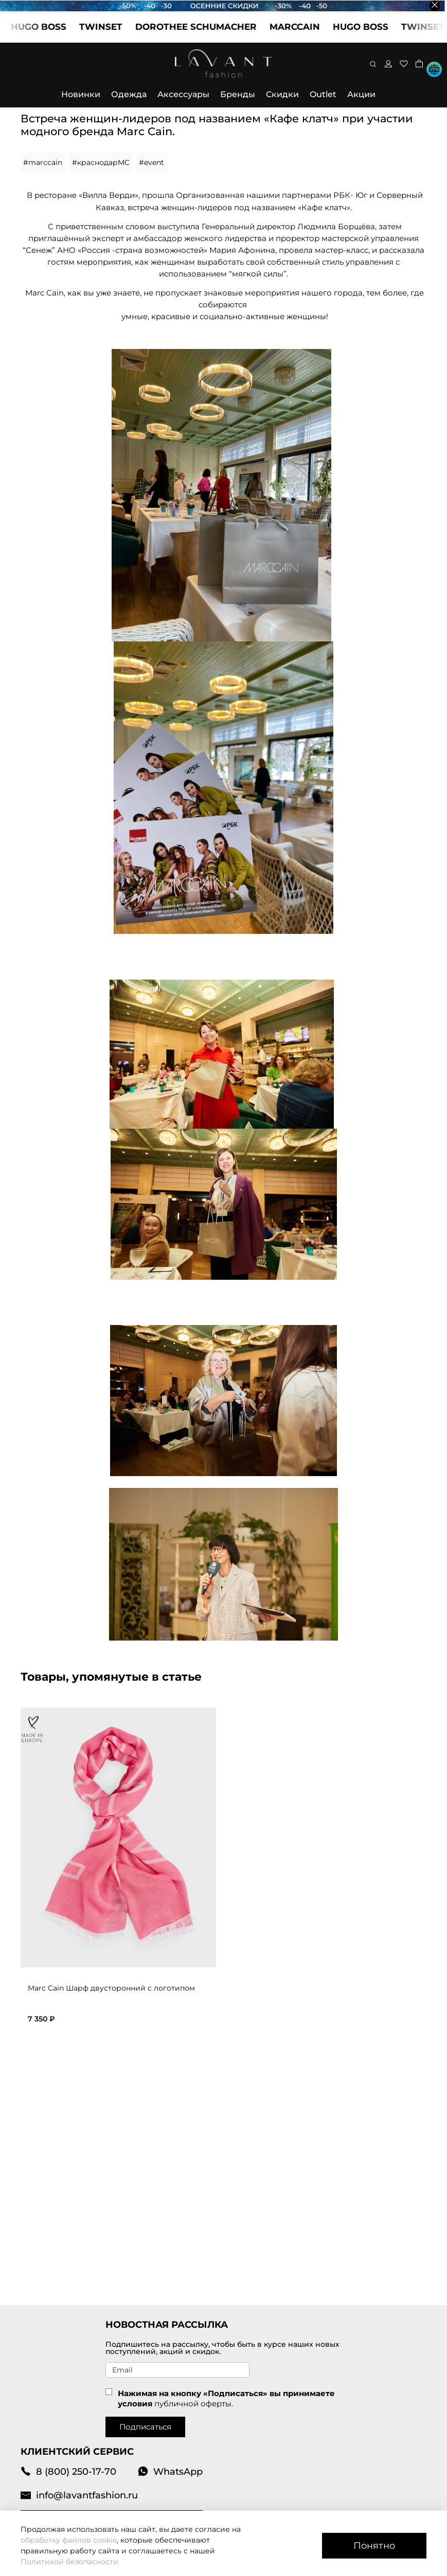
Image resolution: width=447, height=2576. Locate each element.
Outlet (323, 94)
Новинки (80, 94)
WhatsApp (170, 2471)
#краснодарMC (101, 162)
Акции (361, 94)
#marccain (42, 162)
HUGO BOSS (47, 27)
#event (151, 162)
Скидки (282, 94)
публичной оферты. (193, 2403)
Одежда (129, 94)
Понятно (374, 2545)
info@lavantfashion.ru (79, 2495)
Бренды (237, 94)
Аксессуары (183, 94)
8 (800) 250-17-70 (68, 2471)
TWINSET (109, 27)
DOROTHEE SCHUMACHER (204, 27)
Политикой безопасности (69, 2561)
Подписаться (145, 2427)
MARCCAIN (303, 27)
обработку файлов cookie (69, 2540)
